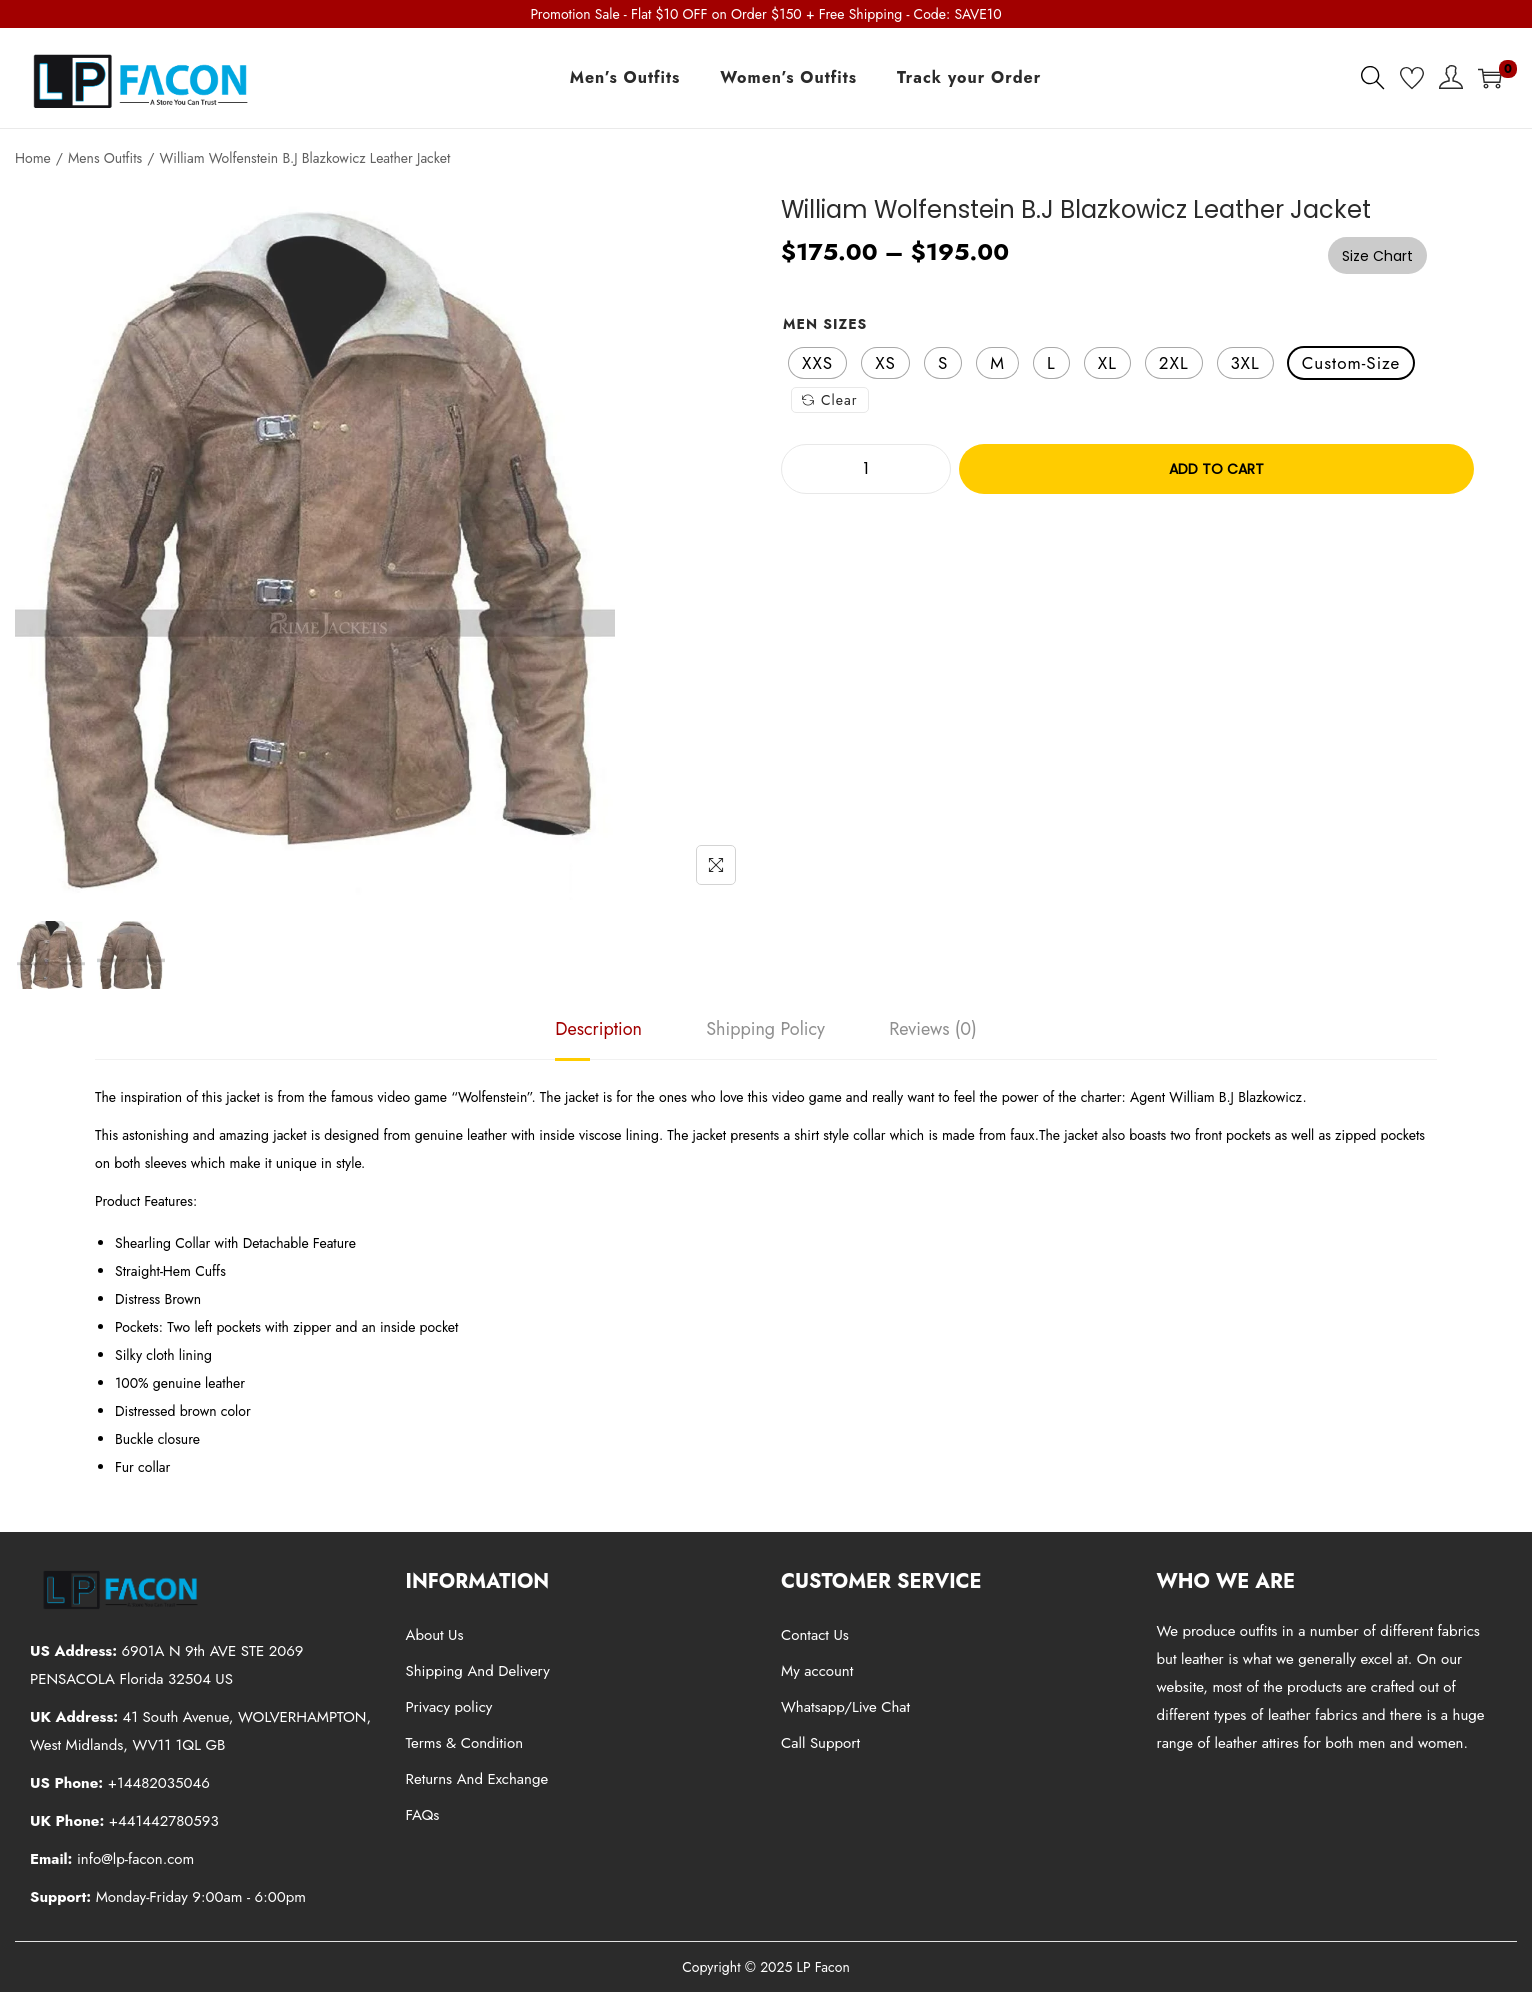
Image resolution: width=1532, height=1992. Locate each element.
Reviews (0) (933, 1029)
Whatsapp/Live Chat (845, 1707)
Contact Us (815, 1635)
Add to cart (1216, 469)
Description (598, 1029)
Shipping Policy (765, 1029)
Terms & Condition (465, 1743)
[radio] (817, 363)
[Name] (716, 865)
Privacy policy (449, 1707)
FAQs (423, 1815)
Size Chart (1377, 256)
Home (33, 158)
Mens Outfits (105, 158)
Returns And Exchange (477, 1779)
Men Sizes (825, 324)
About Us (435, 1635)
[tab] (598, 1029)
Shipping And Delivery (478, 1671)
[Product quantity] (866, 469)
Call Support (820, 1743)
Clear (830, 400)
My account (817, 1671)
